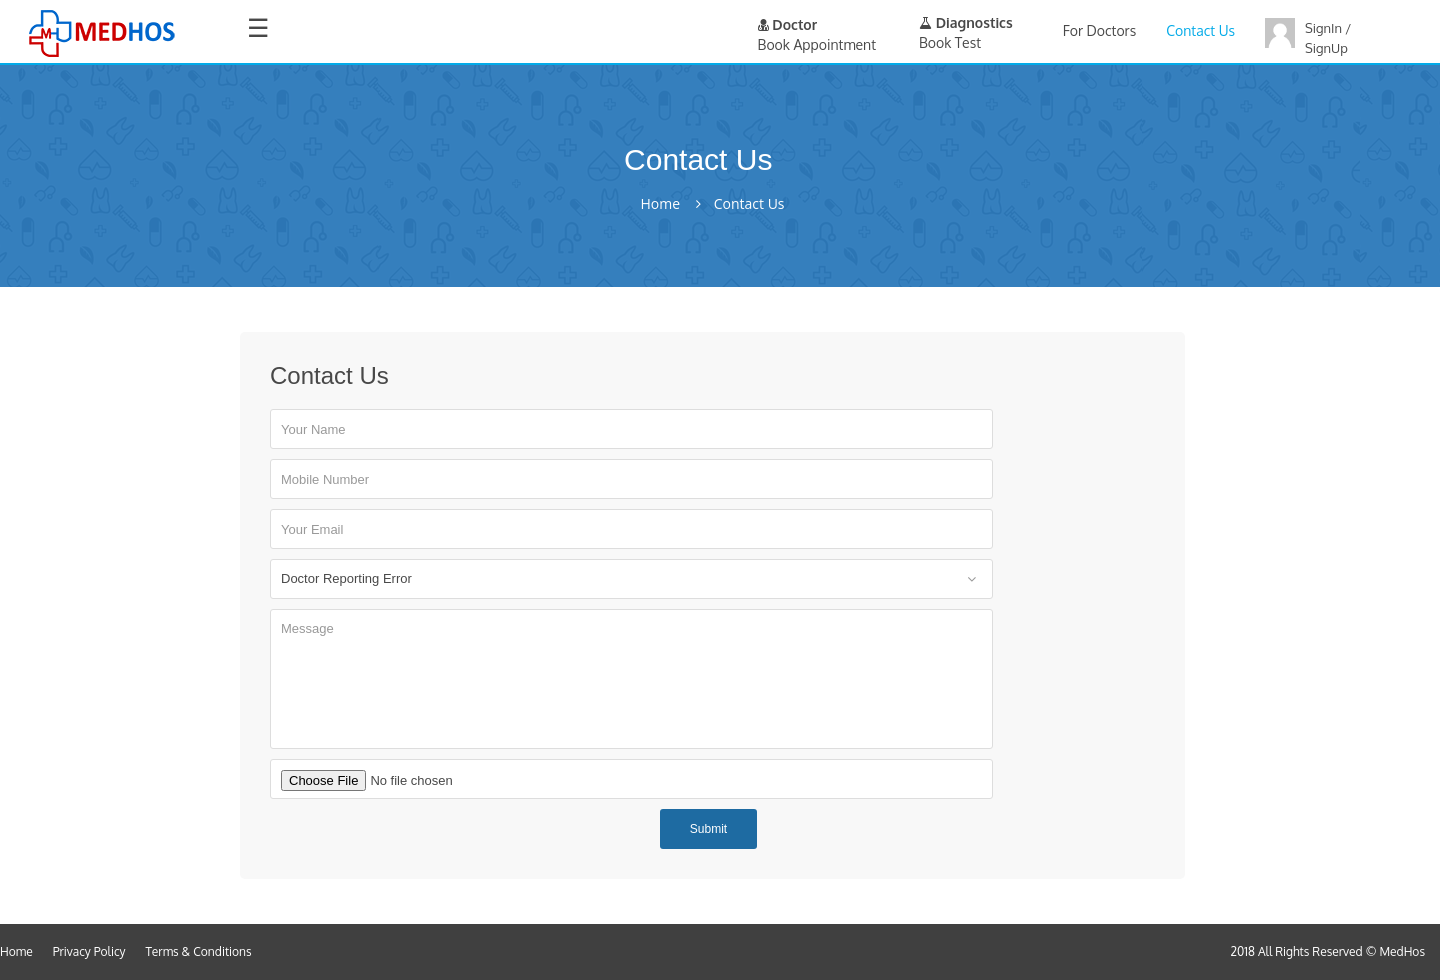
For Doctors (1099, 30)
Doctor (788, 24)
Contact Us (1200, 30)
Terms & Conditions (199, 951)
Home (660, 204)
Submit (708, 829)
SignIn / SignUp (1328, 38)
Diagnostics (966, 22)
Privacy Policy (89, 951)
